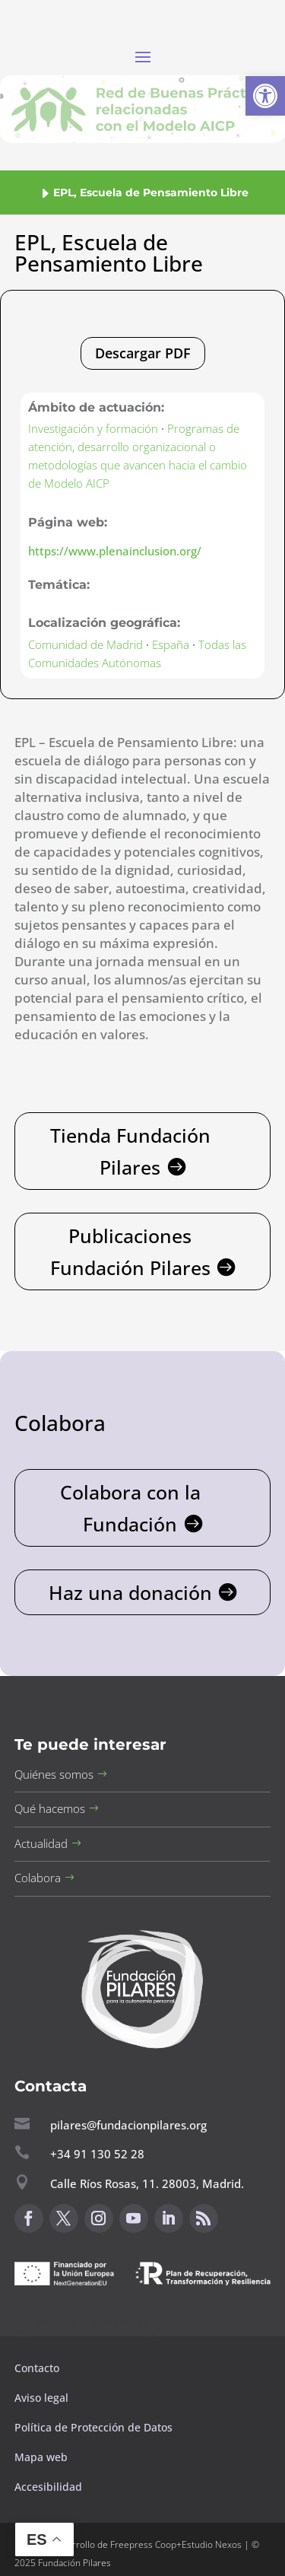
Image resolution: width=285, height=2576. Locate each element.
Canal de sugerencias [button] (88, 2322)
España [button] (170, 644)
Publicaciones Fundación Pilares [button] (130, 1252)
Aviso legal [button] (42, 2397)
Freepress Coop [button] (143, 2544)
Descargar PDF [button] (143, 353)
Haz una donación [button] (130, 1592)
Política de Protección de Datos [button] (95, 2427)
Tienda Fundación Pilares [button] (130, 1151)
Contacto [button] (38, 2368)
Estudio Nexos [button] (212, 2544)
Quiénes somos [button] (53, 1774)
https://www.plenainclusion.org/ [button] (114, 550)
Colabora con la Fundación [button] (130, 1508)
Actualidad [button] (41, 1843)
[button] (265, 96)
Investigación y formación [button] (93, 428)
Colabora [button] (37, 1877)
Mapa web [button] (41, 2457)
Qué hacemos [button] (49, 1808)
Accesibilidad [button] (48, 2486)
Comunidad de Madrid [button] (85, 644)
